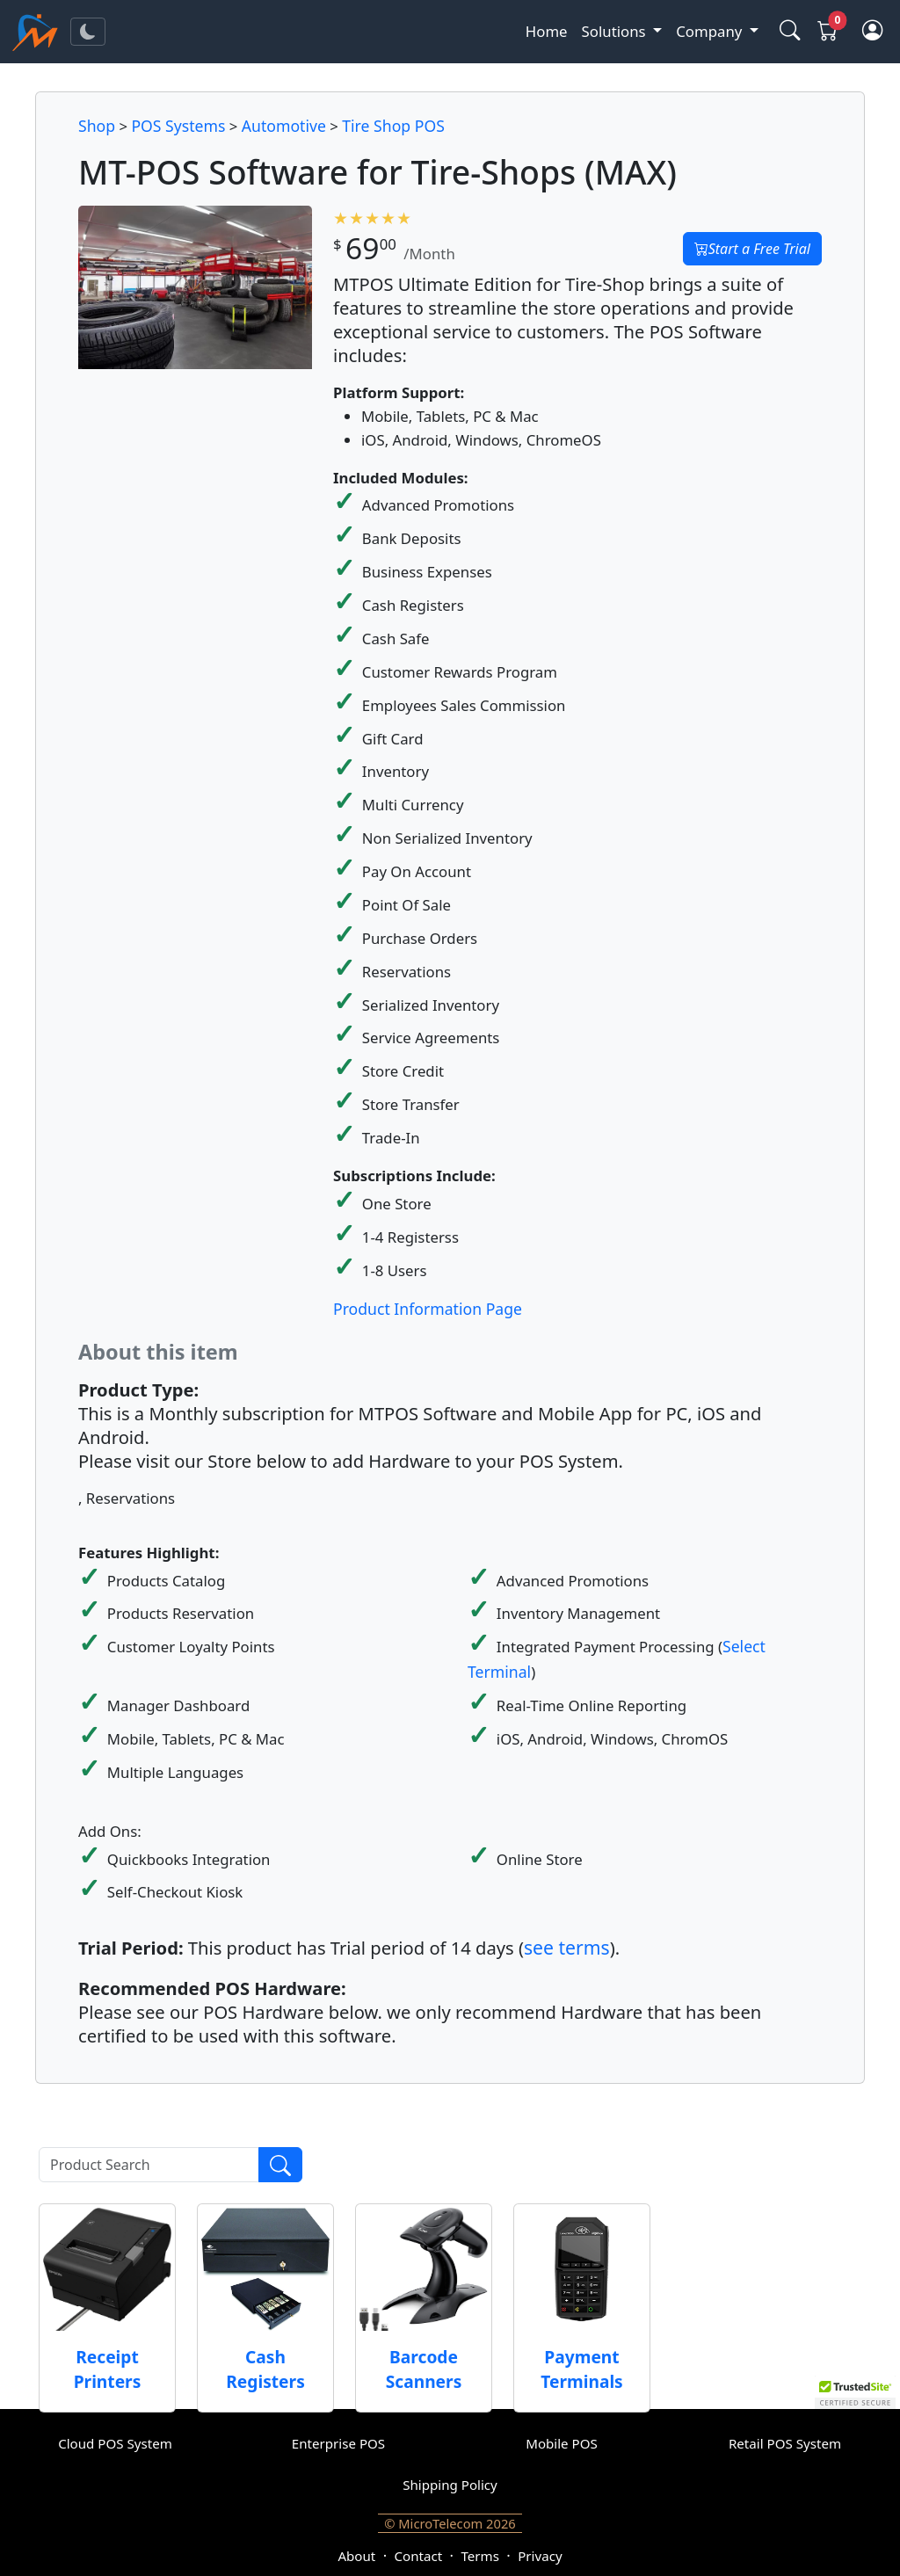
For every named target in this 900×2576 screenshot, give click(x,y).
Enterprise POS (338, 2443)
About (356, 2556)
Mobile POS (562, 2443)
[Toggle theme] (87, 32)
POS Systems (178, 125)
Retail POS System (785, 2443)
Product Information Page (427, 1308)
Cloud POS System (115, 2443)
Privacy (540, 2556)
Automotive (284, 125)
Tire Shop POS (393, 125)
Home (547, 31)
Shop (96, 125)
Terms (479, 2556)
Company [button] (710, 31)
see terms (567, 1947)
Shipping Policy (450, 2484)
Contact (419, 2556)
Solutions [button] (616, 31)
